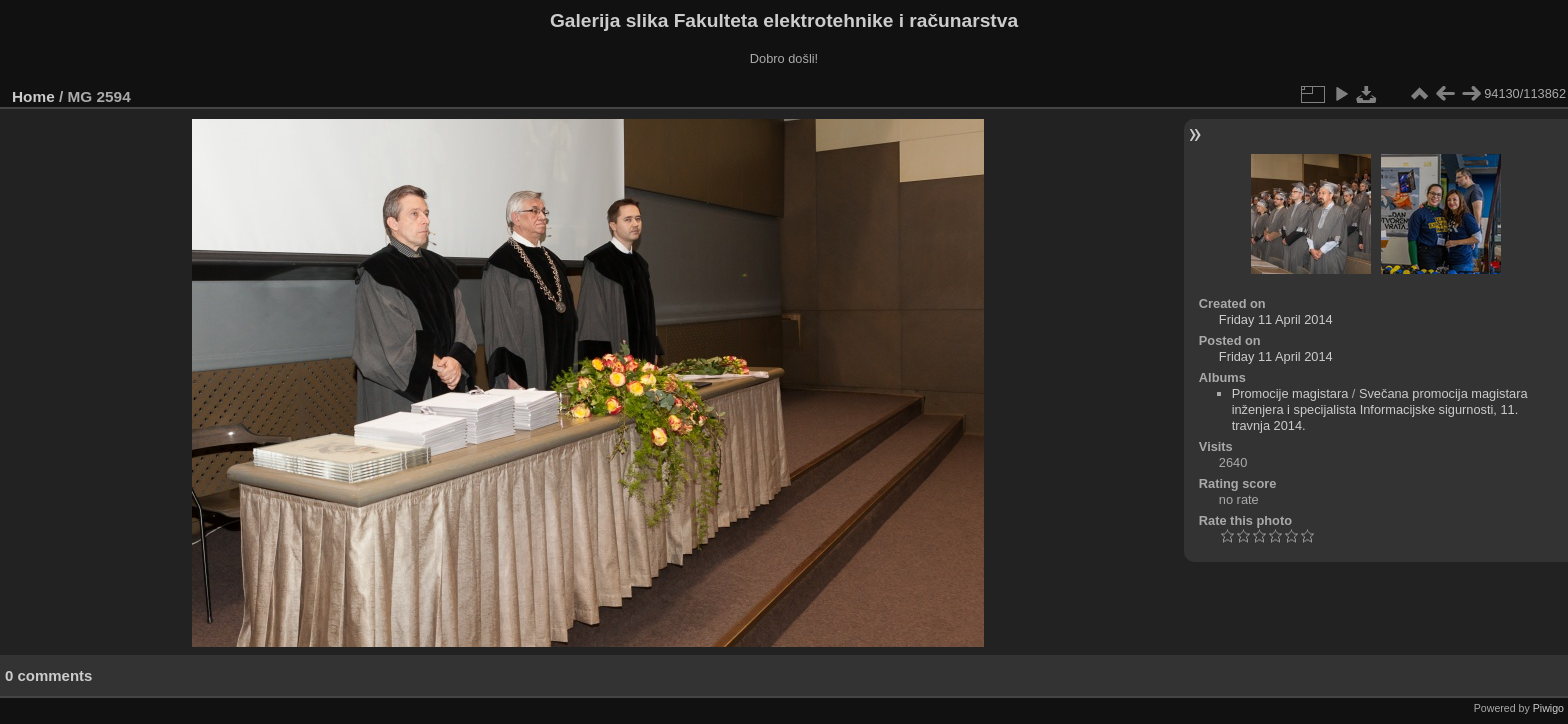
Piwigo (1548, 708)
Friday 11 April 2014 (1276, 319)
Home (33, 96)
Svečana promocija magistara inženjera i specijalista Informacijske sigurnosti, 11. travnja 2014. (1380, 409)
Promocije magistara (1290, 393)
